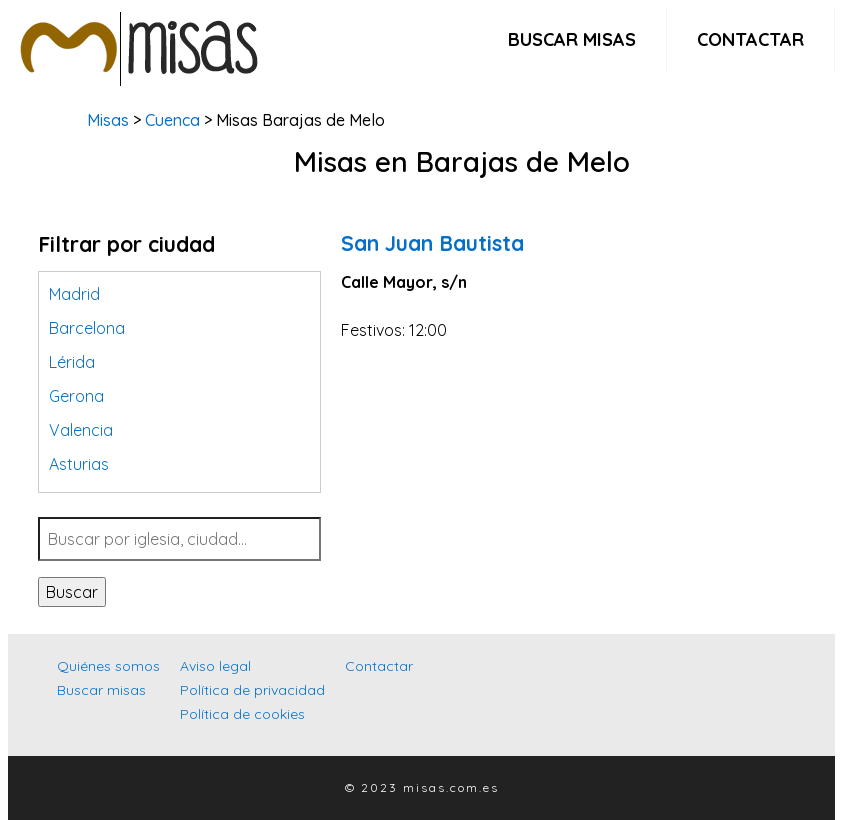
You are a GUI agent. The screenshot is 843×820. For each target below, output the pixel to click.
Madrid (74, 294)
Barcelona (87, 328)
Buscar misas (572, 39)
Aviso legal (215, 666)
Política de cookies (242, 714)
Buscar (72, 592)
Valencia (81, 430)
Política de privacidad (252, 690)
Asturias (79, 464)
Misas (108, 120)
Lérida (72, 362)
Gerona (76, 396)
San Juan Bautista (432, 243)
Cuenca (172, 120)
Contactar (750, 39)
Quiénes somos (108, 666)
